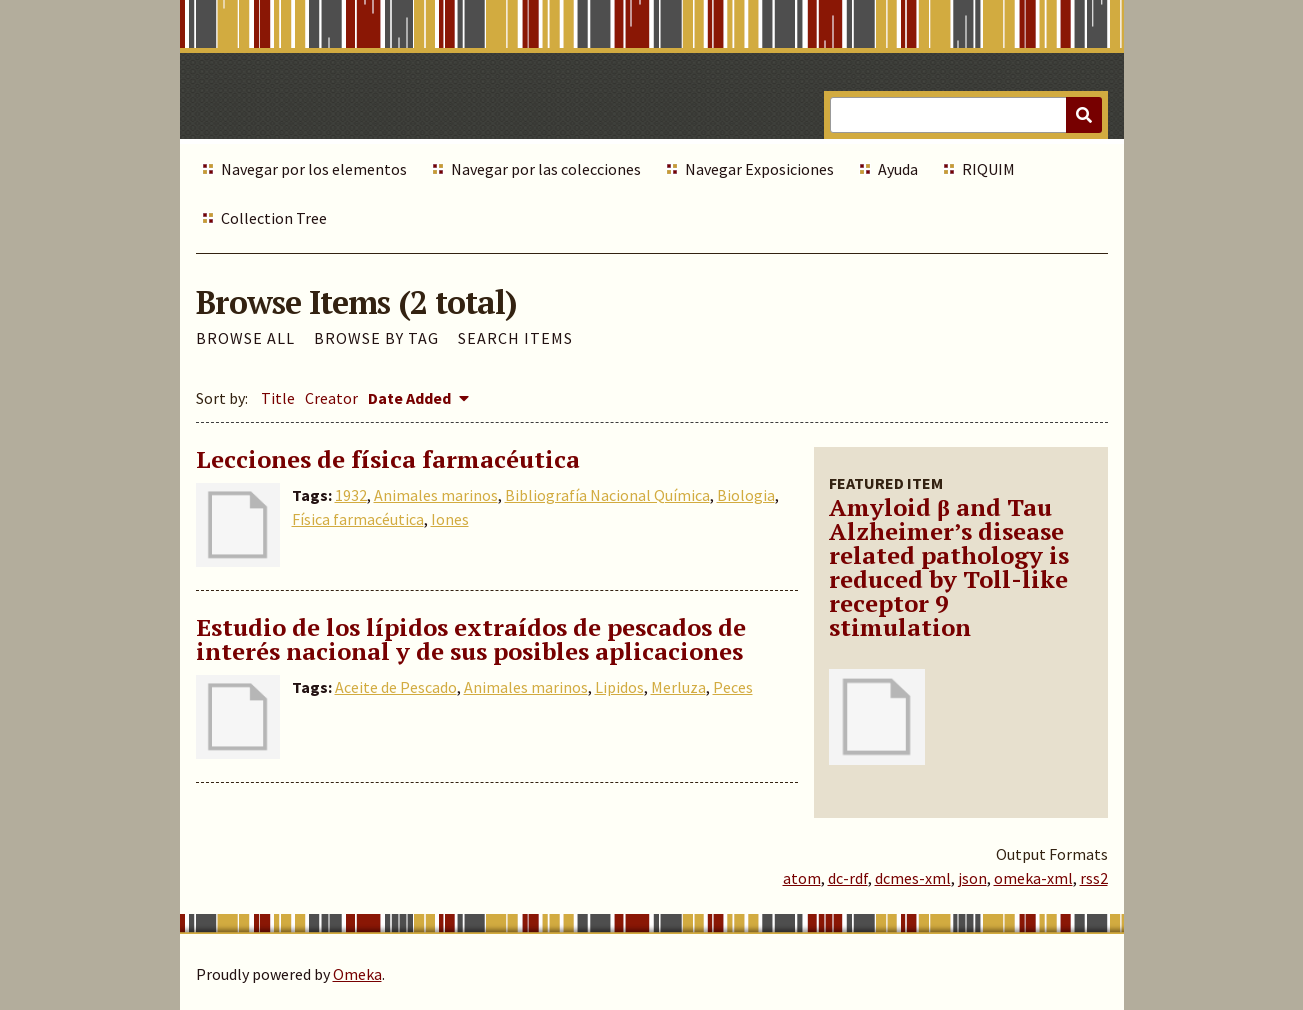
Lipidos (619, 687)
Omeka (357, 974)
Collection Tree (274, 218)
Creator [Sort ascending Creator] (331, 398)
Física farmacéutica (358, 519)
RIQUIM (988, 169)
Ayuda (898, 169)
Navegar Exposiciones (759, 169)
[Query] (965, 115)
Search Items (515, 338)
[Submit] (1084, 115)
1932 (351, 495)
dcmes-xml (913, 878)
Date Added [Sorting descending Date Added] (411, 398)
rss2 (1094, 878)
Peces (733, 687)
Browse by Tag (376, 338)
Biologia (746, 495)
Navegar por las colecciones (546, 169)
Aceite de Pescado (396, 687)
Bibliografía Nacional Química (607, 495)
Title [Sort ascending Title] (278, 398)
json (972, 878)
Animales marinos (436, 495)
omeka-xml (1033, 878)
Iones (450, 519)
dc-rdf (848, 878)
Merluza (678, 687)
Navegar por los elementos (314, 169)
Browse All (245, 338)
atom (802, 878)
